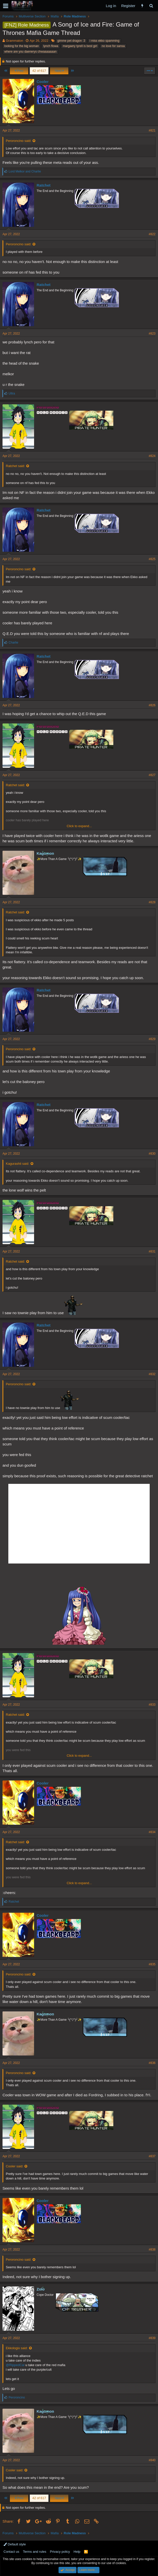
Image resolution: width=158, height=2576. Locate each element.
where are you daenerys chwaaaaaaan (30, 51)
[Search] (151, 5)
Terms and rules (34, 2551)
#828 (152, 902)
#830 (152, 1153)
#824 (152, 456)
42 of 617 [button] (39, 71)
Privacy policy (60, 2551)
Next (59, 71)
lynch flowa (50, 46)
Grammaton (14, 40)
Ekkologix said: (17, 2348)
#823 (152, 333)
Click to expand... (79, 826)
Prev (19, 71)
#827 (152, 775)
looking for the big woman (21, 46)
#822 (152, 234)
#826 (152, 705)
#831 (152, 1251)
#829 (152, 1039)
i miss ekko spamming (104, 40)
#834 (152, 1832)
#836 (152, 2063)
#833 (152, 1704)
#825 (152, 559)
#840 (152, 2460)
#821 (152, 130)
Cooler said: (14, 2166)
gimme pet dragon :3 (71, 40)
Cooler (43, 81)
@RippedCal (15, 2365)
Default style (15, 2544)
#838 (152, 2249)
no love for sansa (113, 46)
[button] (5, 6)
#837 (152, 2156)
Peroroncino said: (18, 141)
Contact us (11, 2551)
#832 (152, 1374)
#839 (152, 2338)
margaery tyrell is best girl (80, 46)
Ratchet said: (15, 466)
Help (77, 2551)
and (25, 171)
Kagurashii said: (17, 1163)
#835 (152, 1964)
